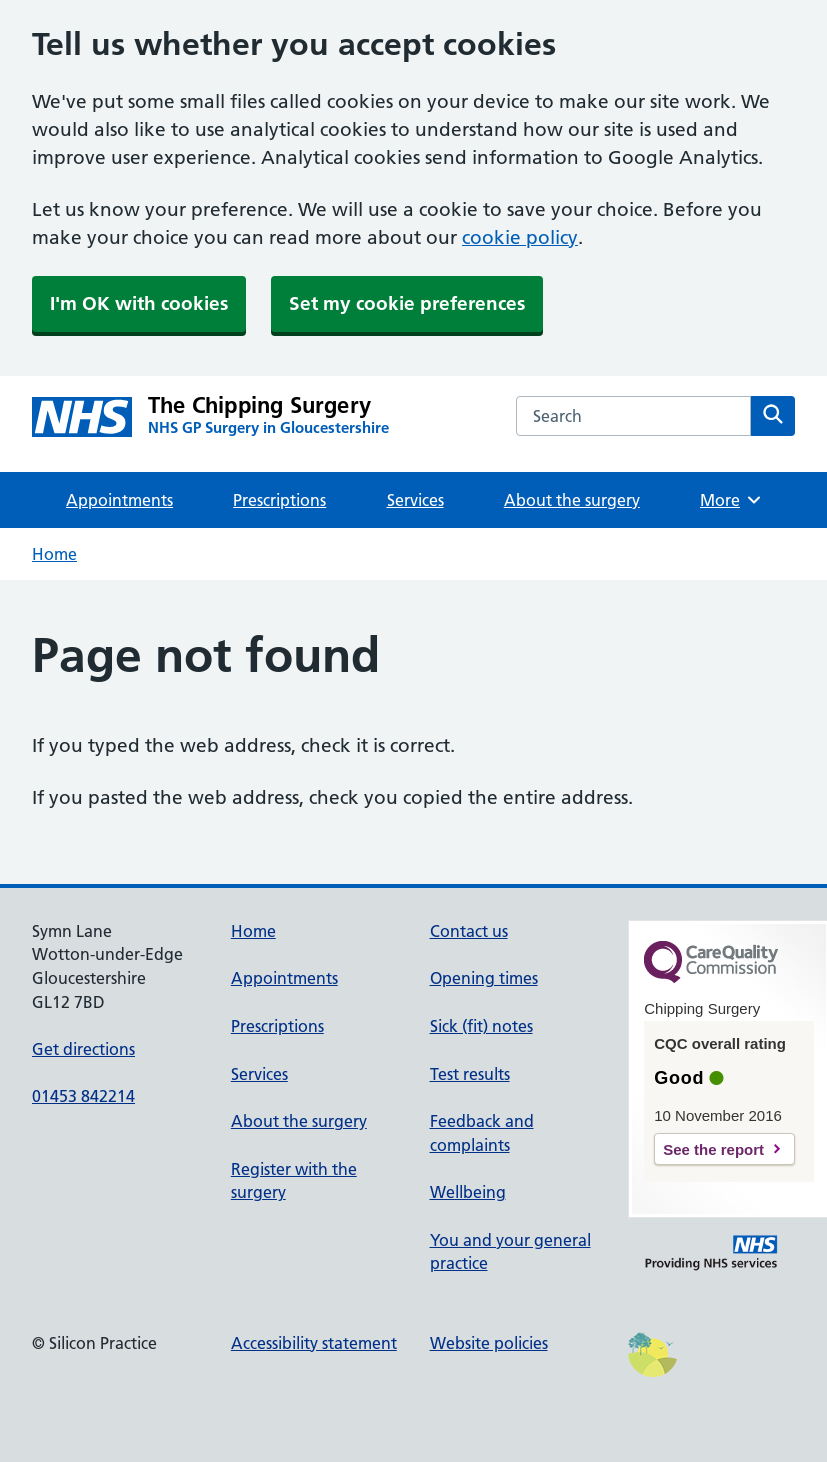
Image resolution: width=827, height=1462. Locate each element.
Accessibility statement (314, 1343)
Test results (470, 1074)
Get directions (83, 1049)
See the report (713, 1149)
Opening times (484, 978)
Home (54, 554)
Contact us (469, 931)
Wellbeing (468, 1192)
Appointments (119, 500)
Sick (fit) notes (481, 1026)
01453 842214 (83, 1096)
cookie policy (520, 237)
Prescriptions (279, 500)
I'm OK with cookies (139, 303)
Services (415, 500)
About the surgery (572, 500)
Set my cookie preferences (407, 303)
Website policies (489, 1343)
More (731, 500)
